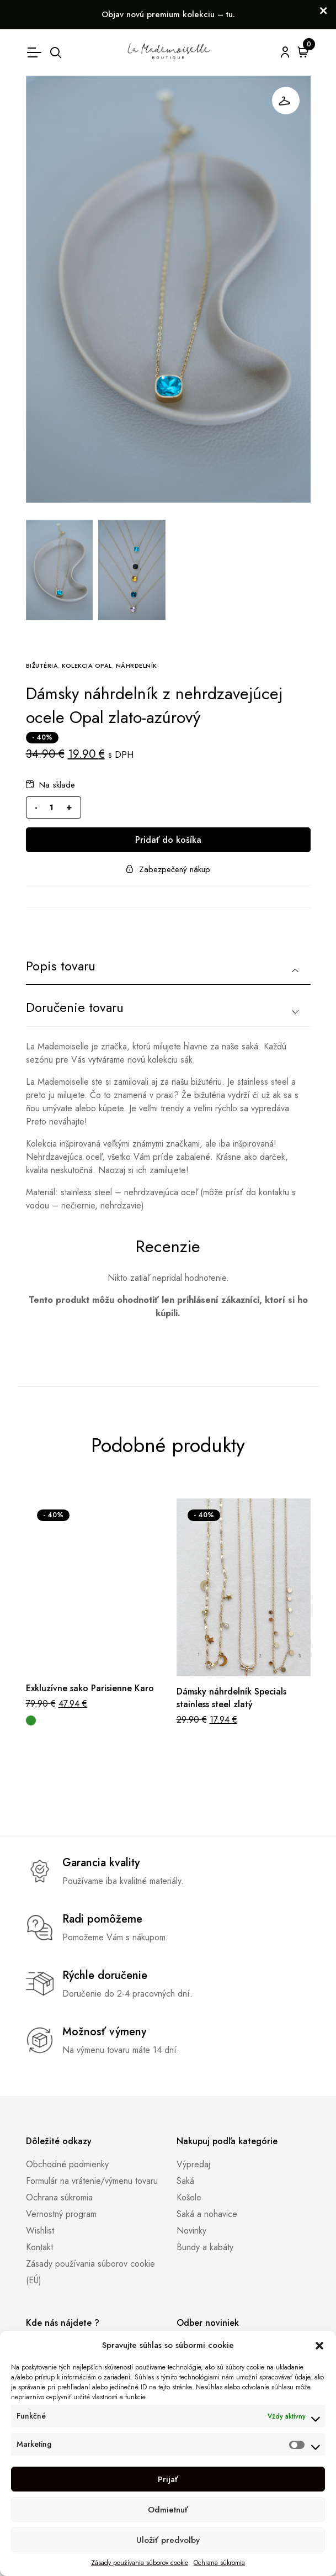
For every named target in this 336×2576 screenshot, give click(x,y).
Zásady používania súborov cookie (139, 2563)
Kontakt (39, 2247)
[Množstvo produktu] (52, 807)
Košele (189, 2197)
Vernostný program (61, 2214)
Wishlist (40, 2230)
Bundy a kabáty (205, 2247)
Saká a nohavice (207, 2214)
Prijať (168, 2479)
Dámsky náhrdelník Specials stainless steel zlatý (231, 1698)
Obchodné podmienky (67, 2164)
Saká (185, 2180)
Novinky (191, 2230)
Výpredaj (193, 2164)
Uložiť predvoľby (168, 2540)
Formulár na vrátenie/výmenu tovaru (92, 2180)
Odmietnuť (168, 2510)
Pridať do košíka (168, 839)
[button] (319, 2345)
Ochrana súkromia (219, 2563)
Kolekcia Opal (87, 665)
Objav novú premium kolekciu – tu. (168, 14)
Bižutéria (42, 665)
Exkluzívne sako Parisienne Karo (90, 1688)
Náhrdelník (136, 665)
